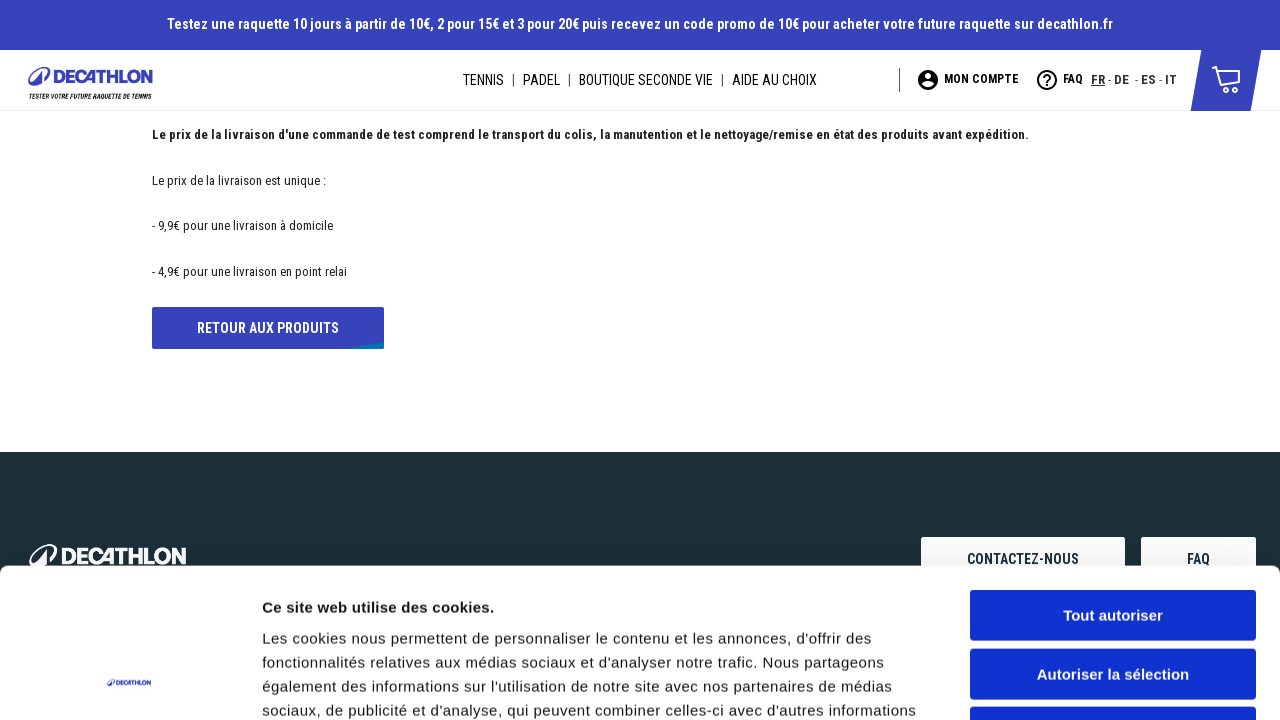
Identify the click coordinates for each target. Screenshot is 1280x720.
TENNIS (483, 80)
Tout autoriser (1113, 475)
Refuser (1113, 592)
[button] (1226, 78)
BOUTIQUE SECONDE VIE (646, 80)
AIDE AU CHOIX (774, 80)
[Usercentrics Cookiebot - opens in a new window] (129, 681)
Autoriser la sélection (1113, 534)
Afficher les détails (1101, 680)
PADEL (541, 80)
